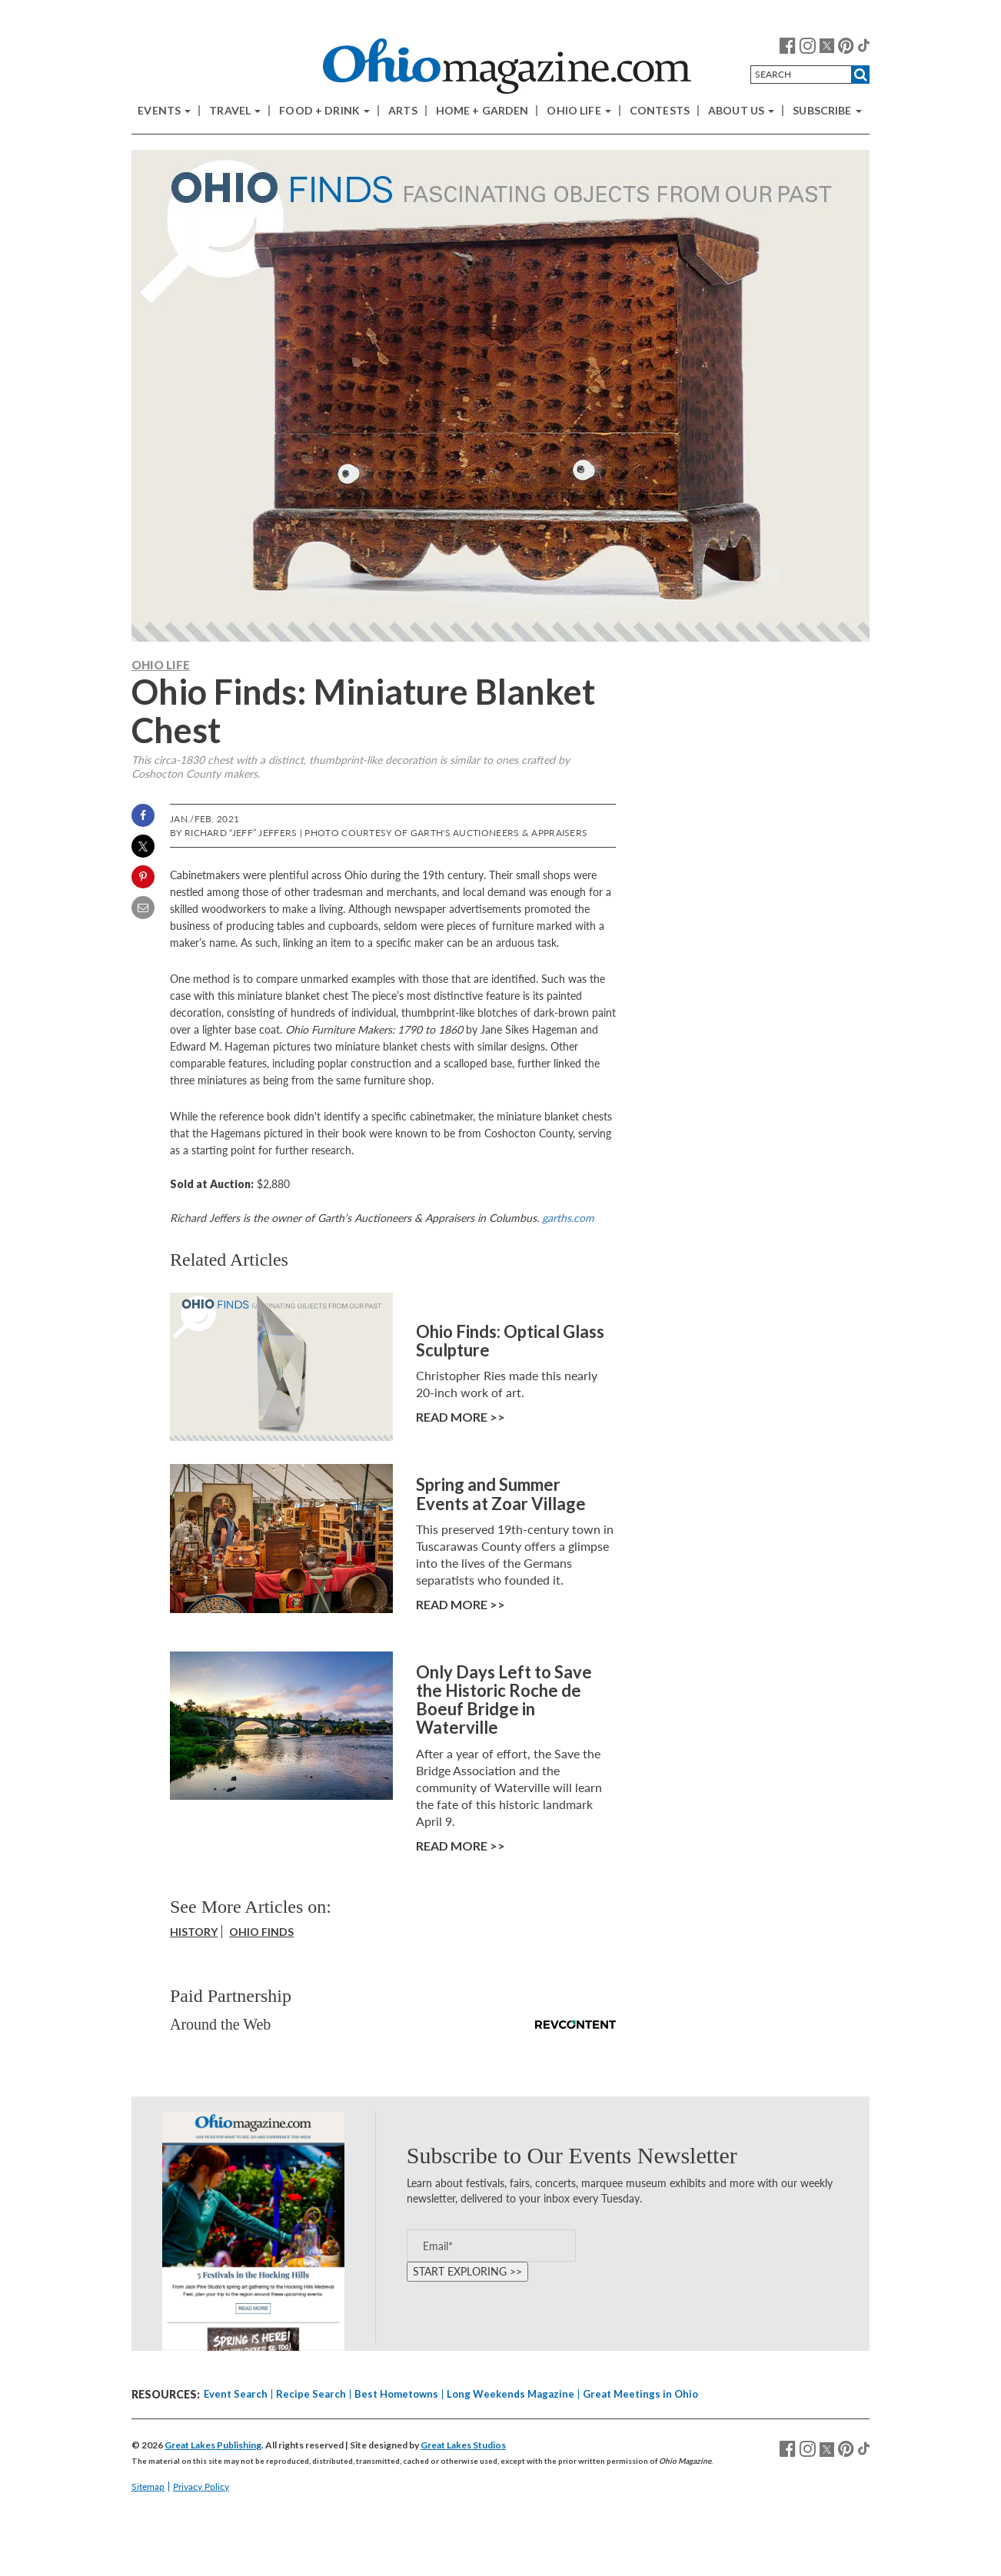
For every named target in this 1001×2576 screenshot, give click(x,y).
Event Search (236, 2394)
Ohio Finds (261, 1931)
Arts (402, 110)
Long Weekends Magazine (510, 2394)
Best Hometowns (396, 2394)
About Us (741, 110)
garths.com (568, 1217)
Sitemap (148, 2486)
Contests (660, 110)
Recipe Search (311, 2394)
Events (164, 110)
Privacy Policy (201, 2486)
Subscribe (827, 110)
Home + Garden (482, 110)
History (194, 1931)
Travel (235, 110)
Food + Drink (324, 110)
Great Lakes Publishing (213, 2445)
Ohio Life (578, 110)
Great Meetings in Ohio (640, 2394)
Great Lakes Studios (463, 2445)
